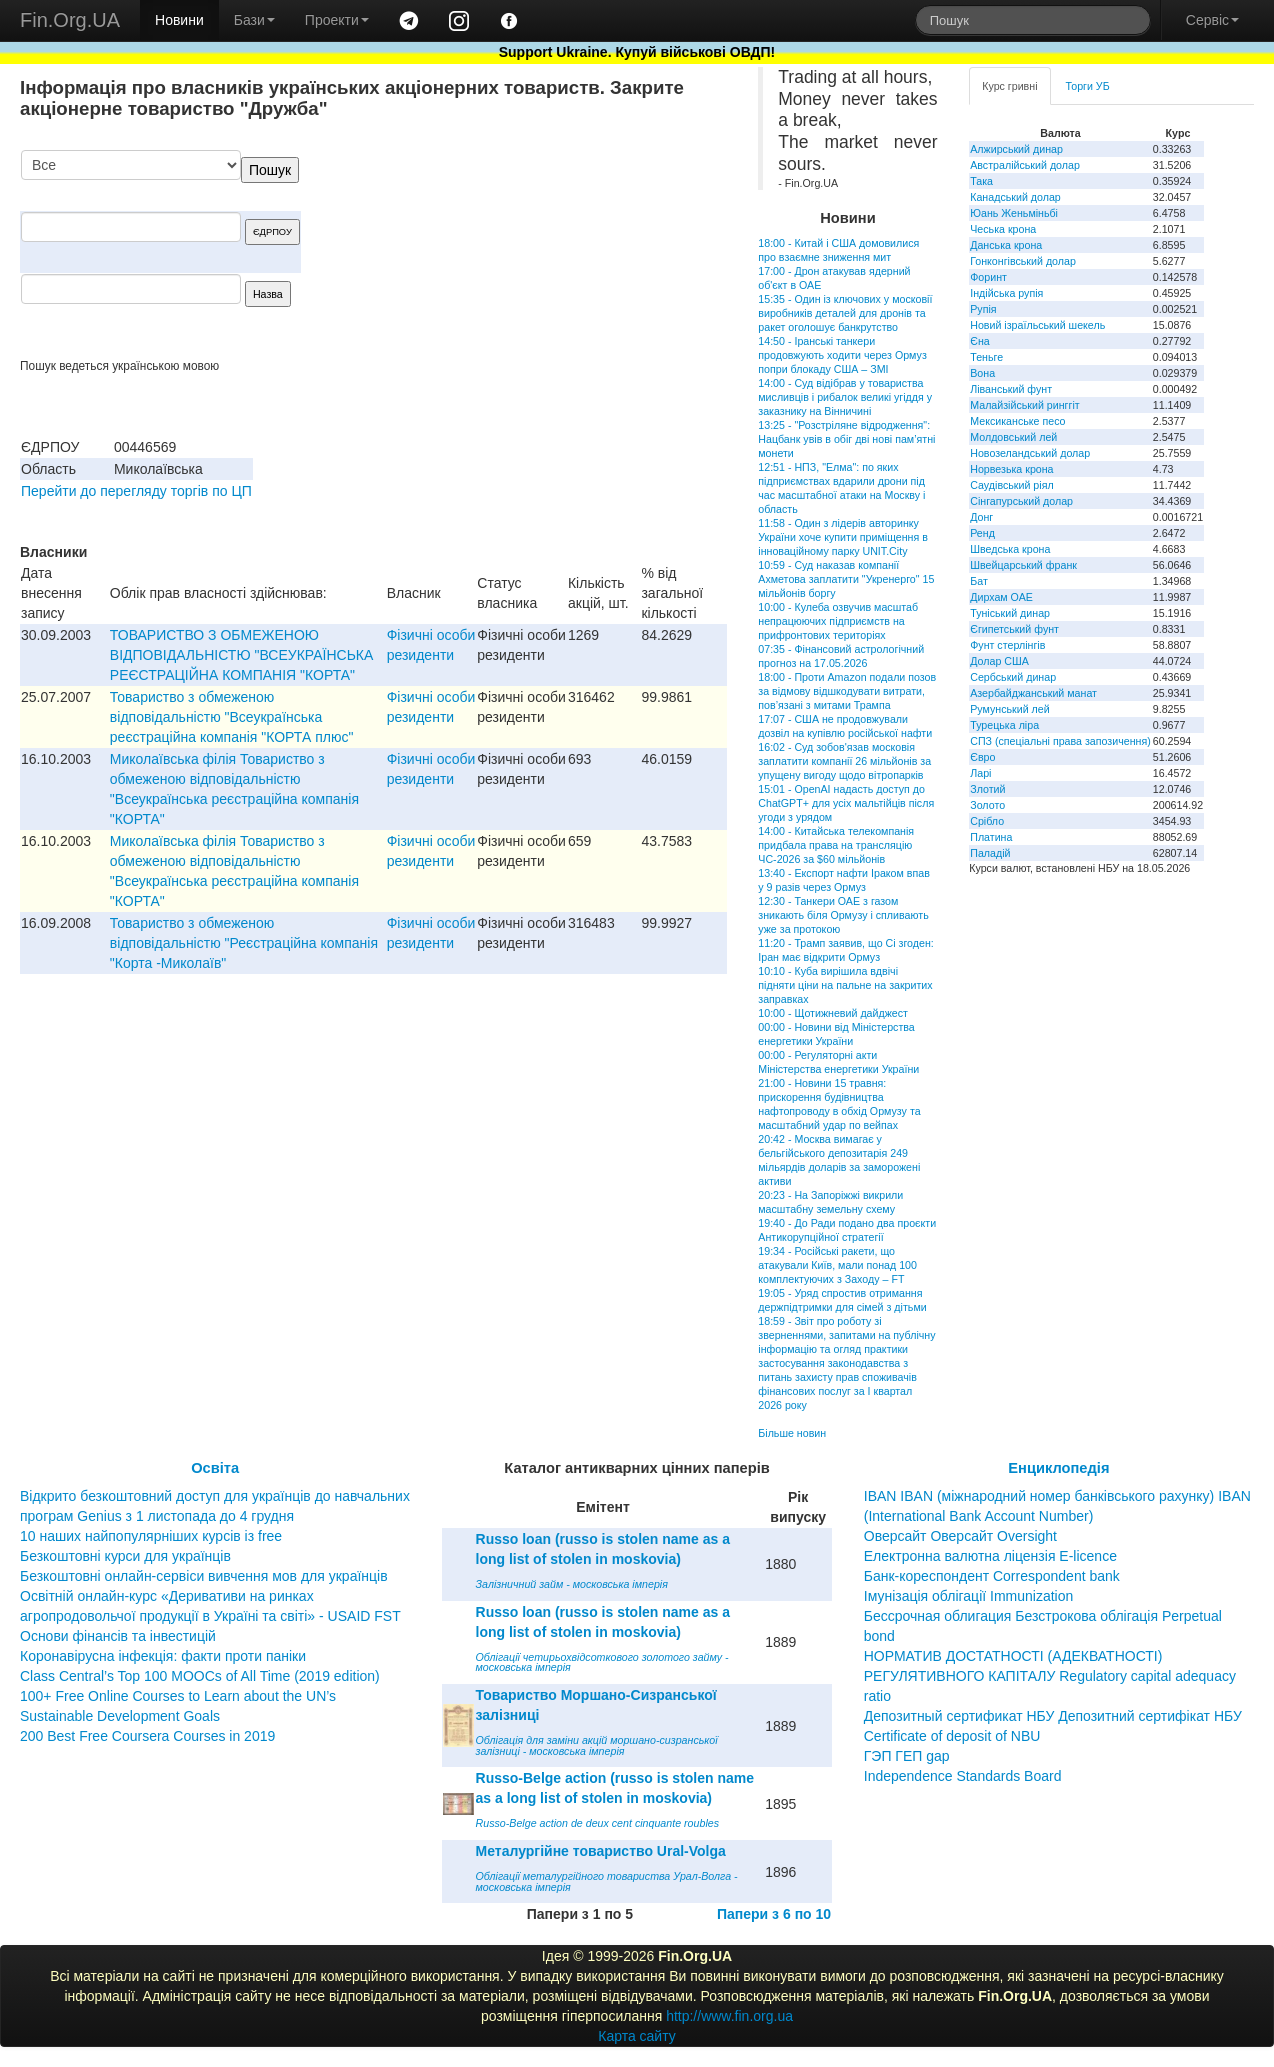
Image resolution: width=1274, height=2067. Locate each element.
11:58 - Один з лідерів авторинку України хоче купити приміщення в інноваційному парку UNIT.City (843, 537)
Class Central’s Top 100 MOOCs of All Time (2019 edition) (200, 1676)
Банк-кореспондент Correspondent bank (992, 1576)
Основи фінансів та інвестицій (118, 1636)
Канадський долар (1015, 197)
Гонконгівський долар (1023, 261)
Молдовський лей (1013, 437)
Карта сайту (637, 2036)
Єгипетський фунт (1014, 629)
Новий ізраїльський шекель (1037, 325)
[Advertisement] (577, 254)
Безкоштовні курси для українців (125, 1556)
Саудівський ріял (1011, 485)
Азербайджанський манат (1033, 693)
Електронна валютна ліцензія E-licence (990, 1556)
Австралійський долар (1025, 165)
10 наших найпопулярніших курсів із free (151, 1536)
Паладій (990, 853)
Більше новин (792, 1433)
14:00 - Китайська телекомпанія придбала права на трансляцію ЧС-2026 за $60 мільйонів (836, 845)
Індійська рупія (1006, 293)
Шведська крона (1010, 549)
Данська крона (1006, 245)
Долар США (999, 661)
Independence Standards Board (963, 1776)
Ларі (980, 773)
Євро (982, 757)
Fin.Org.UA (70, 20)
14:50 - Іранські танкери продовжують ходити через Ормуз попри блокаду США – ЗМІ (842, 355)
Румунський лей (1009, 709)
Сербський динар (1013, 677)
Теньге (986, 357)
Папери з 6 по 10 (774, 1914)
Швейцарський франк (1023, 565)
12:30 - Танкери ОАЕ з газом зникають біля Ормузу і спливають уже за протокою (843, 915)
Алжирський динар (1016, 149)
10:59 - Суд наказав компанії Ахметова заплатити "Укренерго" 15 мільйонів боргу (846, 579)
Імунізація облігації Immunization (969, 1596)
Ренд (982, 533)
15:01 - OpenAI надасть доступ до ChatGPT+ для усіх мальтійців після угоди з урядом (846, 803)
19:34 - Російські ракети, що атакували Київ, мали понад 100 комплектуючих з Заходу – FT (837, 1265)
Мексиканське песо (1017, 421)
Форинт (988, 277)
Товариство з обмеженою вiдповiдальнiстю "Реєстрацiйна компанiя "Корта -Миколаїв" (244, 943)
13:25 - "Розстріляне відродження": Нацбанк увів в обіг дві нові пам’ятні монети (846, 439)
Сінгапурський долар (1021, 501)
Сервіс (1212, 20)
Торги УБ (1088, 86)
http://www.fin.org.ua (729, 2016)
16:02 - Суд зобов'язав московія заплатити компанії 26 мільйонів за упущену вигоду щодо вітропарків (844, 761)
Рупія (983, 309)
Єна (979, 341)
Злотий (987, 789)
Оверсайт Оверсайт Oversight (960, 1536)
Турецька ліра (1004, 725)
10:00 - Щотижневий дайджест (833, 1013)
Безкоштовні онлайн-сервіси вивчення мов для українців (204, 1576)
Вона (982, 373)
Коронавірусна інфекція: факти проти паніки (163, 1656)
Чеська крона (1003, 229)
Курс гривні (1009, 86)
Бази (254, 20)
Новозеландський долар (1030, 453)
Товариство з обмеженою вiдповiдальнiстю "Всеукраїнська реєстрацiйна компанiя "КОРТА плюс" (232, 717)
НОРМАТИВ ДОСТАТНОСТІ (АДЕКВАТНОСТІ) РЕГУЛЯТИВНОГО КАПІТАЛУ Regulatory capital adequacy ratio (1050, 1676)
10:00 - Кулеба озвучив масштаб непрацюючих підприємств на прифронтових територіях (838, 621)
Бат (979, 581)
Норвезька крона (1011, 469)
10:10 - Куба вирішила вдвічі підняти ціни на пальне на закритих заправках (845, 985)
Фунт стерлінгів (1007, 645)
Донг (981, 517)
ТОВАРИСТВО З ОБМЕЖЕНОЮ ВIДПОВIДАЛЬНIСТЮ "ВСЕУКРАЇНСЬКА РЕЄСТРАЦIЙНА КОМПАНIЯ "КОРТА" (242, 655)
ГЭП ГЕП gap (907, 1756)
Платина (991, 837)
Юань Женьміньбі (1014, 213)
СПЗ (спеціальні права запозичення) (1060, 741)
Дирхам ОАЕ (1001, 597)
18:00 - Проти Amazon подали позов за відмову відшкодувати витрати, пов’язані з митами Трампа (847, 691)
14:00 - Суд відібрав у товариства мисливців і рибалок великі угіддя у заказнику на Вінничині (845, 397)
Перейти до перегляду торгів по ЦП (136, 491)
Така (981, 181)
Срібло (987, 821)
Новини (179, 20)
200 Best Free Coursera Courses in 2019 (147, 1736)
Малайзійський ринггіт (1024, 405)
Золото (987, 805)
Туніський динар (1010, 613)
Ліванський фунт (1011, 389)
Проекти (337, 20)
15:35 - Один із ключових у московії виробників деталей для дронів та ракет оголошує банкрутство (845, 313)
